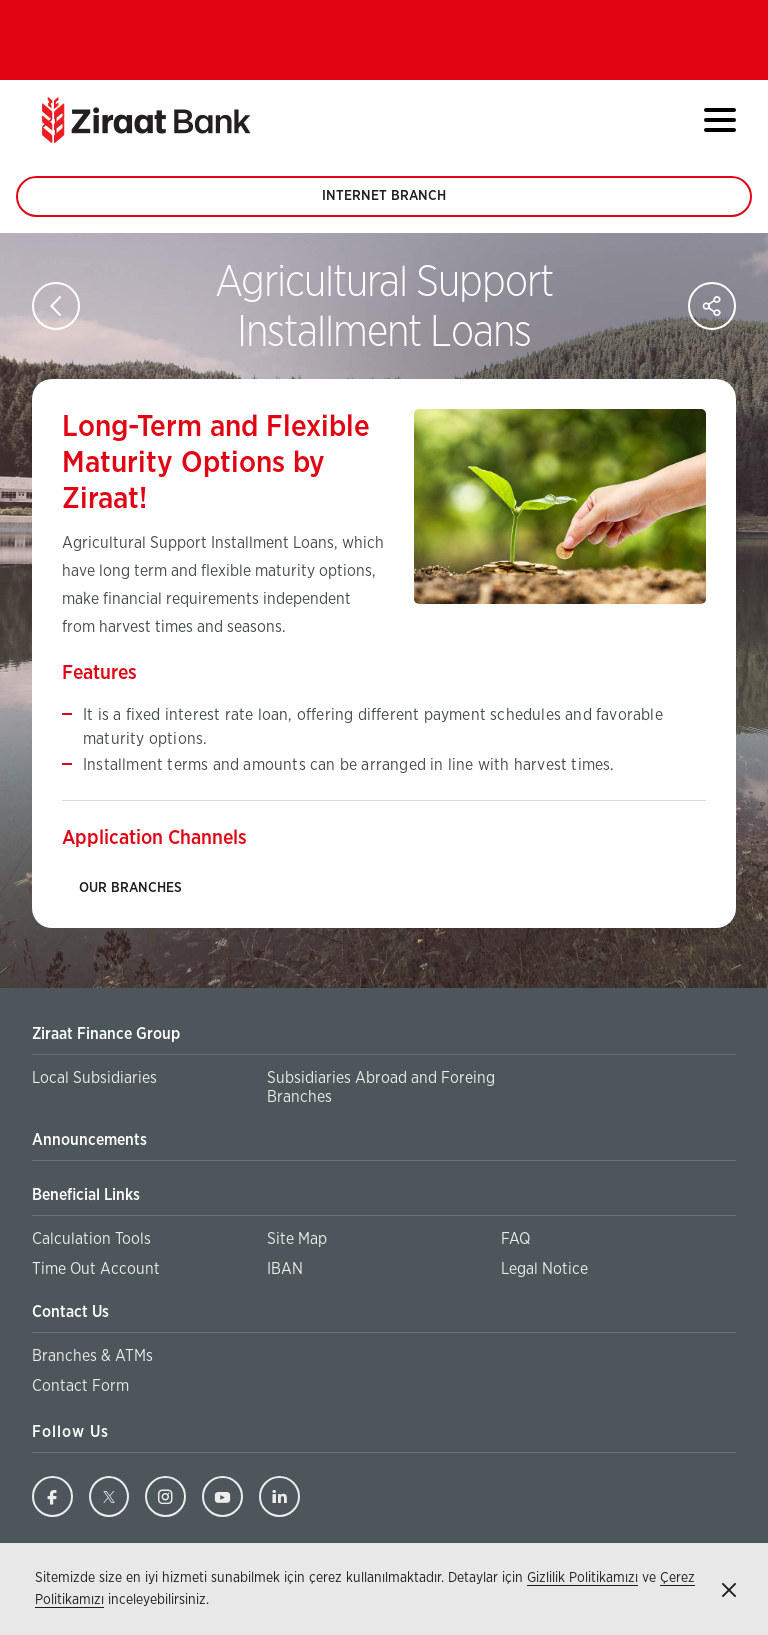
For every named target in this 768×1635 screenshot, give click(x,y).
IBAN (285, 1269)
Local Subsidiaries (94, 1078)
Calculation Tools (91, 1239)
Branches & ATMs (92, 1356)
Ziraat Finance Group (106, 1034)
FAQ (515, 1239)
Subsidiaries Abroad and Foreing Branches (381, 1088)
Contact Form (80, 1386)
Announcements (89, 1140)
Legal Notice (544, 1269)
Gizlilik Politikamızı (582, 1578)
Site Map (297, 1239)
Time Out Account (96, 1269)
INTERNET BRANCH (384, 203)
